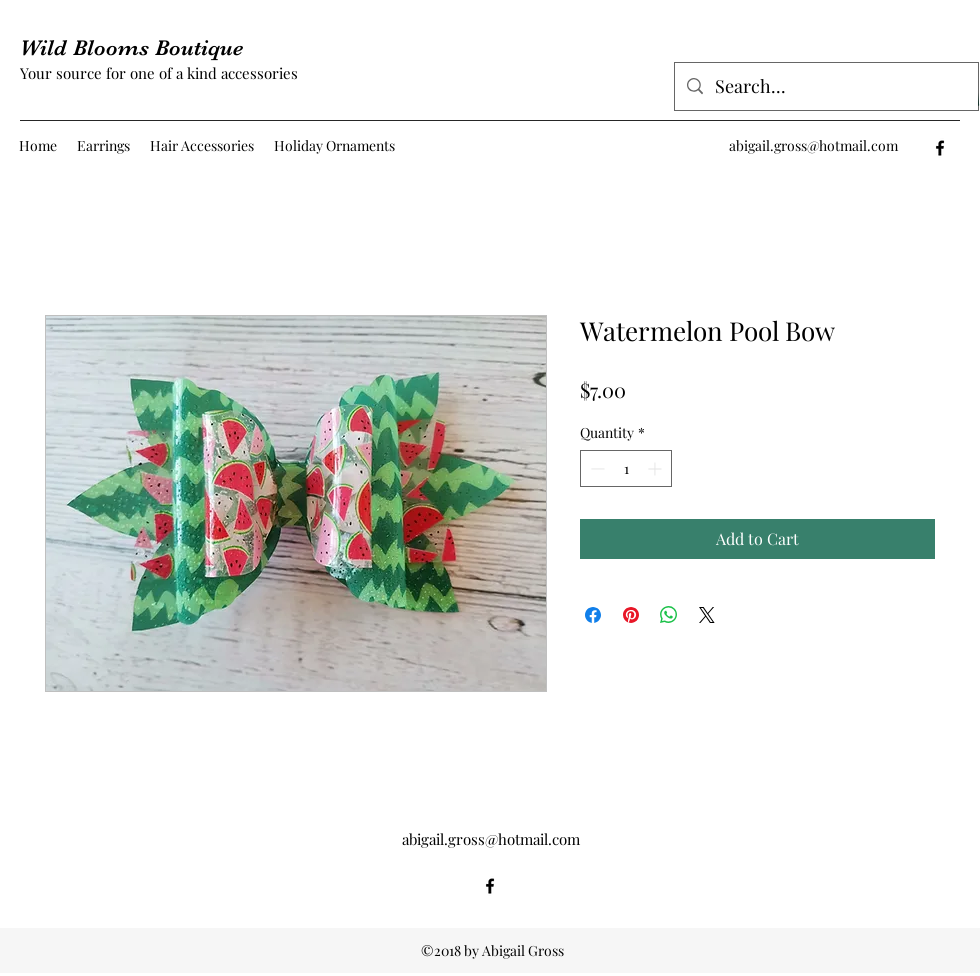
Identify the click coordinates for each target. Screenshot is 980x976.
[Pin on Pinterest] (631, 615)
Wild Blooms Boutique (131, 47)
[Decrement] (595, 468)
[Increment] (656, 468)
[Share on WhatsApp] (669, 615)
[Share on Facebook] (593, 615)
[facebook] (940, 148)
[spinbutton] (626, 468)
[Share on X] (707, 615)
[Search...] (825, 87)
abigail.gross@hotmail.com (813, 145)
